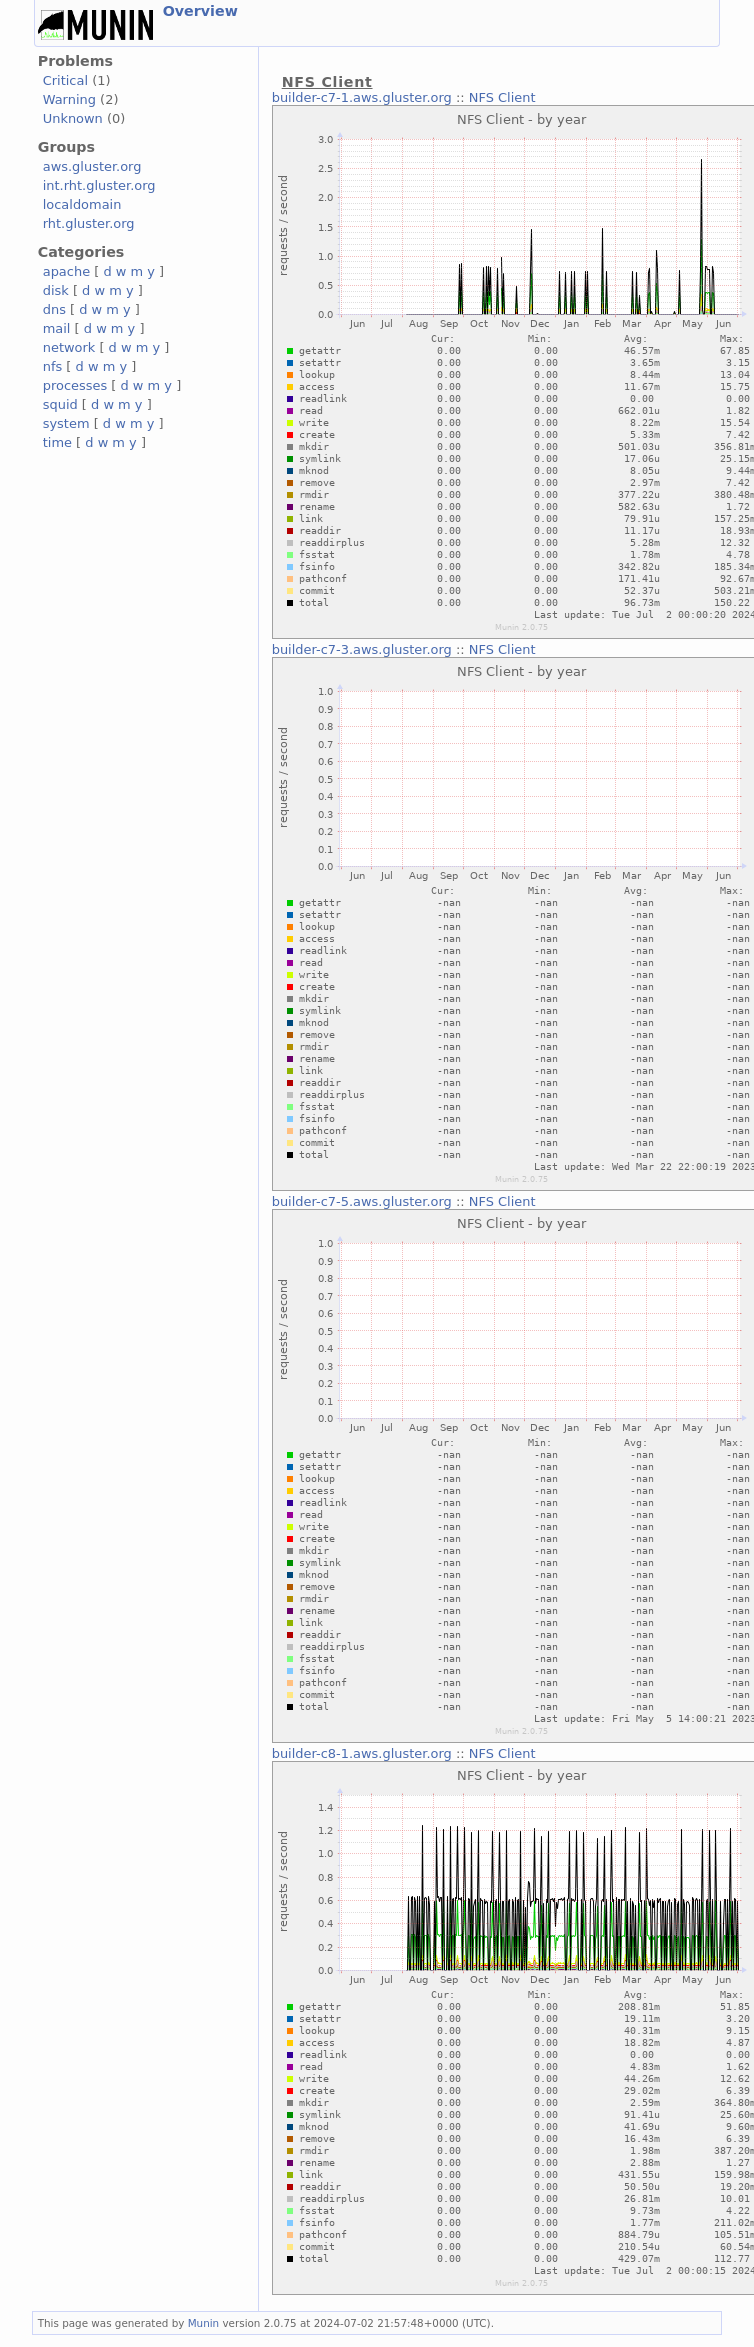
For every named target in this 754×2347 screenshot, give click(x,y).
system (66, 423)
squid (60, 404)
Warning (69, 99)
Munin (204, 2323)
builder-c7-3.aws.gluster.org (362, 649)
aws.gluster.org (92, 166)
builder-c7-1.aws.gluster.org (362, 97)
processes (75, 385)
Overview (200, 11)
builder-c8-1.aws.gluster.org (362, 1753)
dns (54, 309)
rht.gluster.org (89, 223)
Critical (65, 80)
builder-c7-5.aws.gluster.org (362, 1201)
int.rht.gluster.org (99, 185)
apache (66, 271)
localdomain (82, 204)
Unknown (73, 118)
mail (57, 328)
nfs (53, 366)
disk (56, 290)
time (57, 442)
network (69, 347)
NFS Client (502, 97)
